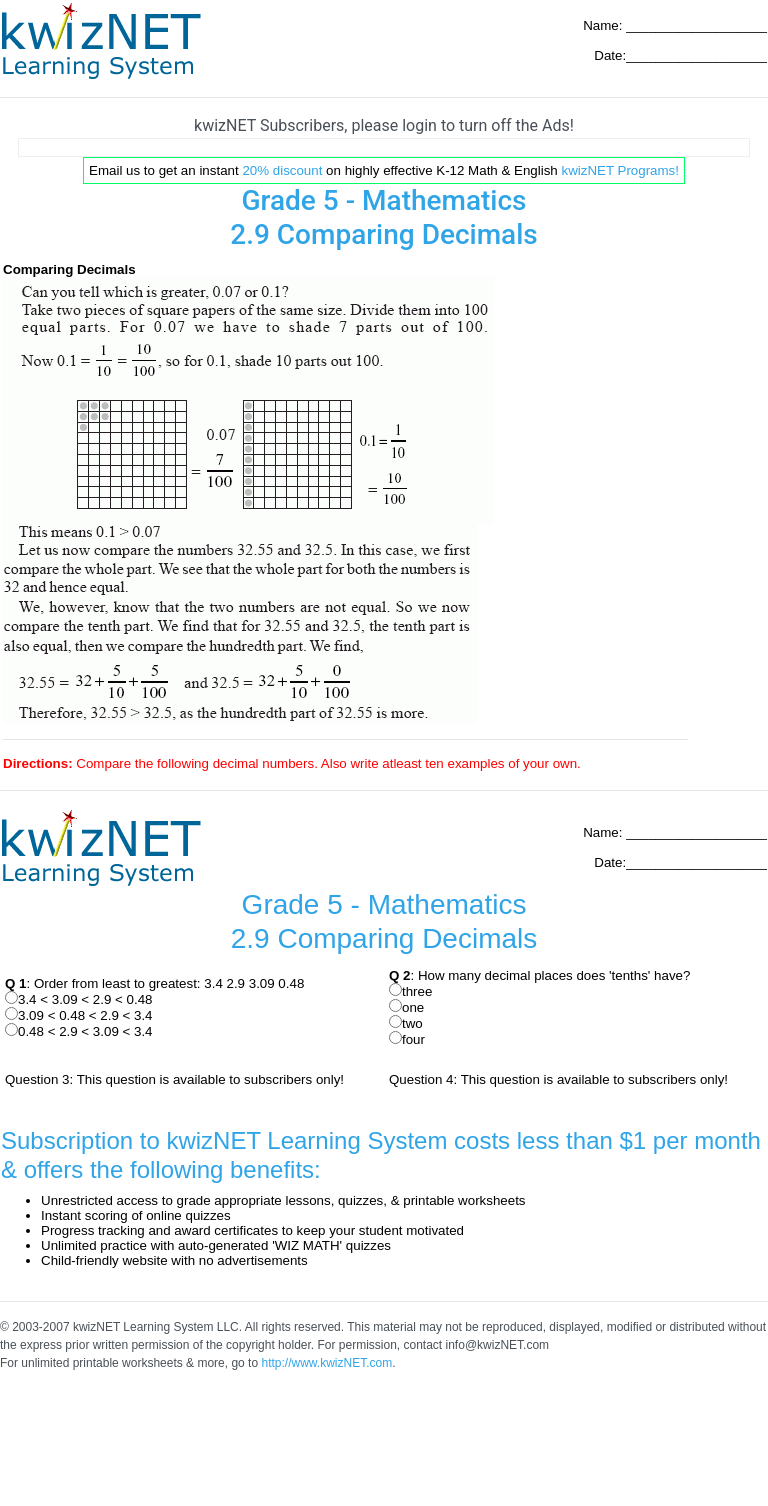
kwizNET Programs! (620, 170)
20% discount (282, 170)
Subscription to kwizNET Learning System (224, 1140)
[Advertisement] (384, 147)
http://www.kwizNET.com (326, 1363)
